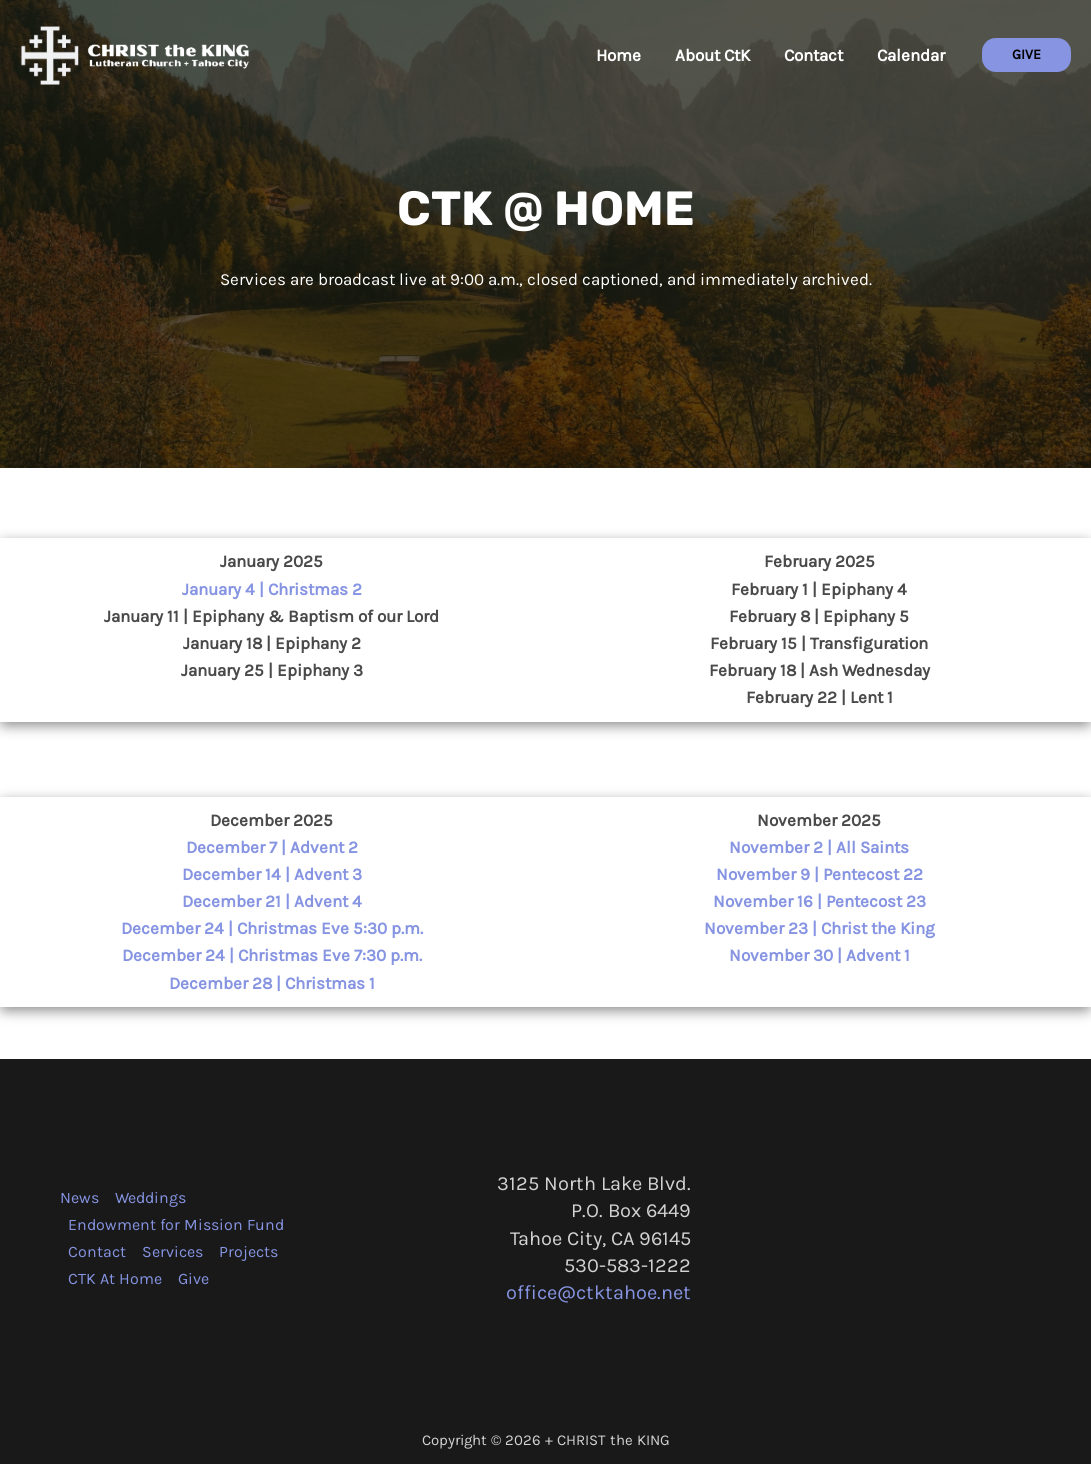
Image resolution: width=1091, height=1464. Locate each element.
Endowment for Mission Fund (176, 1224)
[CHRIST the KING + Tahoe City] (135, 53)
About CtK (712, 55)
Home (618, 55)
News (79, 1197)
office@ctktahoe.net (598, 1292)
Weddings (150, 1197)
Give (193, 1278)
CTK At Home (115, 1278)
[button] (1026, 55)
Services (172, 1251)
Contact (813, 55)
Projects (248, 1251)
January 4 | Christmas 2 (272, 589)
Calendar (911, 55)
